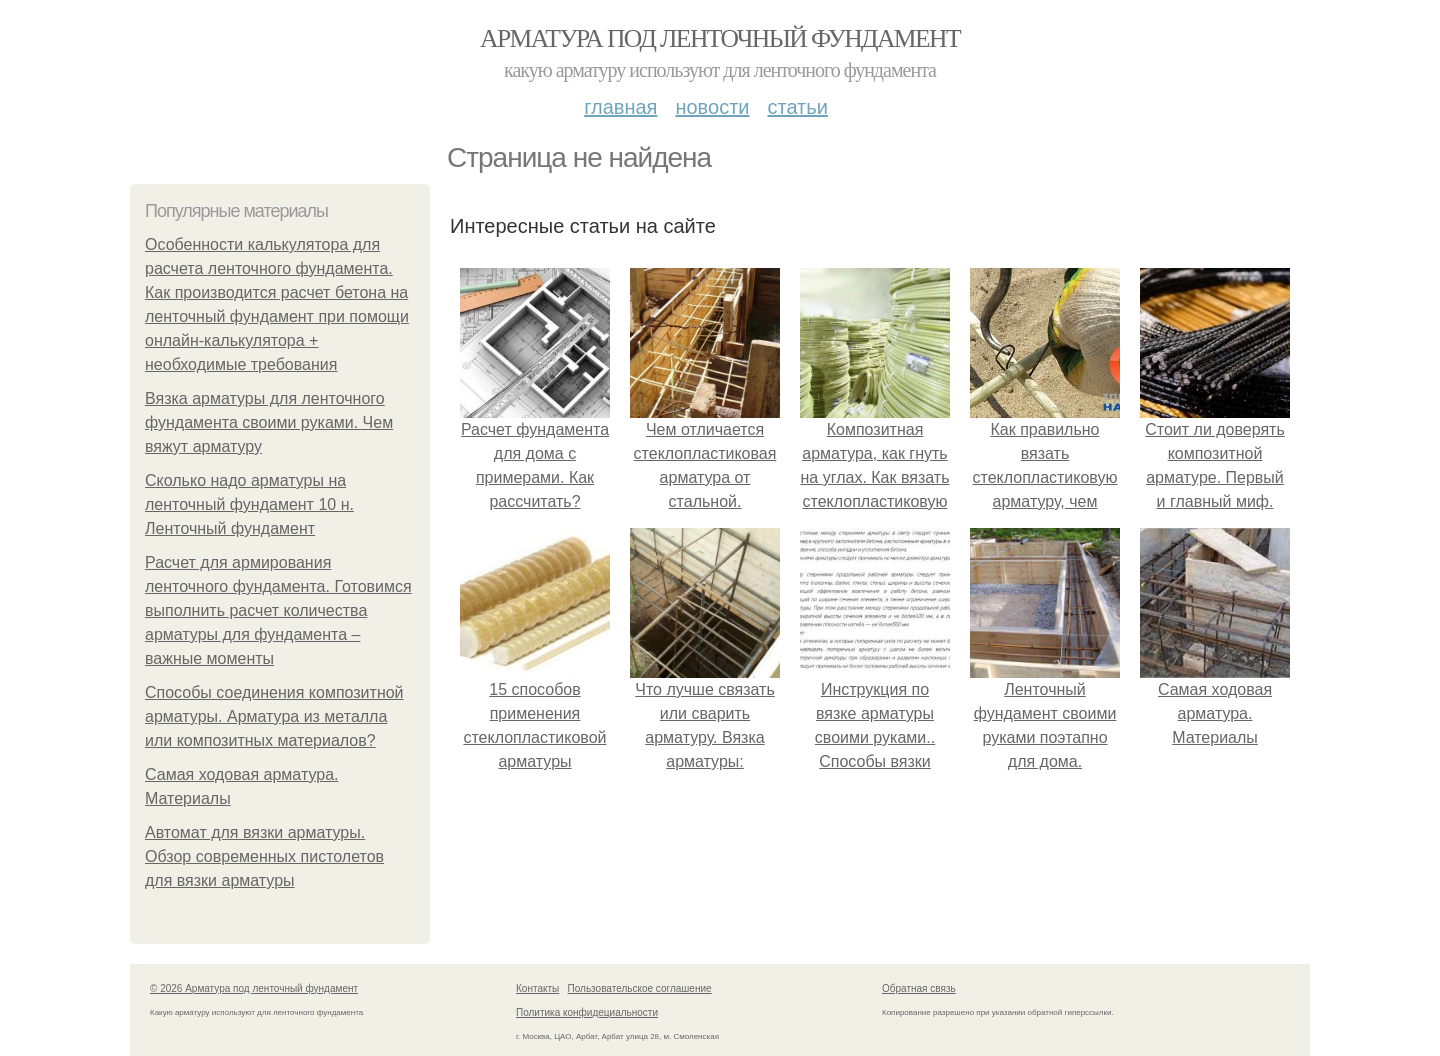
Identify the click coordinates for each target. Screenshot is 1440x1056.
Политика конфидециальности (587, 1012)
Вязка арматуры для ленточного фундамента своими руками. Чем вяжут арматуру (269, 422)
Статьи (797, 107)
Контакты (537, 988)
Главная (620, 107)
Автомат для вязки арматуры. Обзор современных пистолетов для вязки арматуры (264, 856)
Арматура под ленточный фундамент (720, 38)
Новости (712, 107)
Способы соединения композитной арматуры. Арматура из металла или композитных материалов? (274, 716)
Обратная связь (919, 988)
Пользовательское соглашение (640, 988)
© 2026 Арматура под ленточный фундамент (254, 988)
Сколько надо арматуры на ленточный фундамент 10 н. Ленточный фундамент (249, 504)
